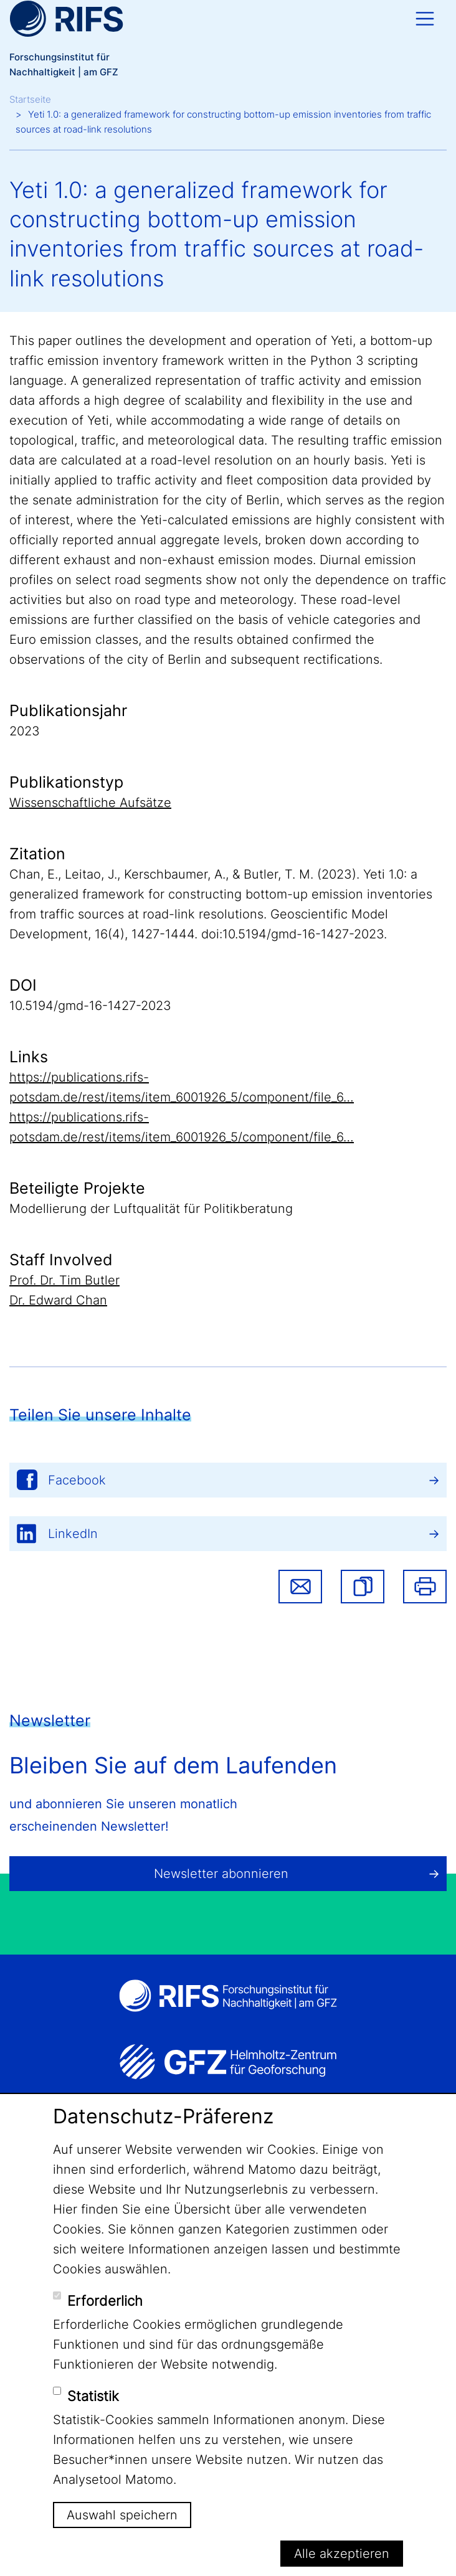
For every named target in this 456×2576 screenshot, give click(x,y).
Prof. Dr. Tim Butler (64, 1280)
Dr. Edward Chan (58, 1300)
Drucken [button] (425, 1586)
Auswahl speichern (122, 2515)
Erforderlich (105, 2301)
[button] (362, 1586)
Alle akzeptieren (341, 2553)
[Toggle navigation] (425, 18)
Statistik (93, 2396)
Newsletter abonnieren (221, 1873)
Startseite (30, 99)
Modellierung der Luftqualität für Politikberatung (151, 1208)
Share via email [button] (300, 1586)
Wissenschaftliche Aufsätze (90, 802)
